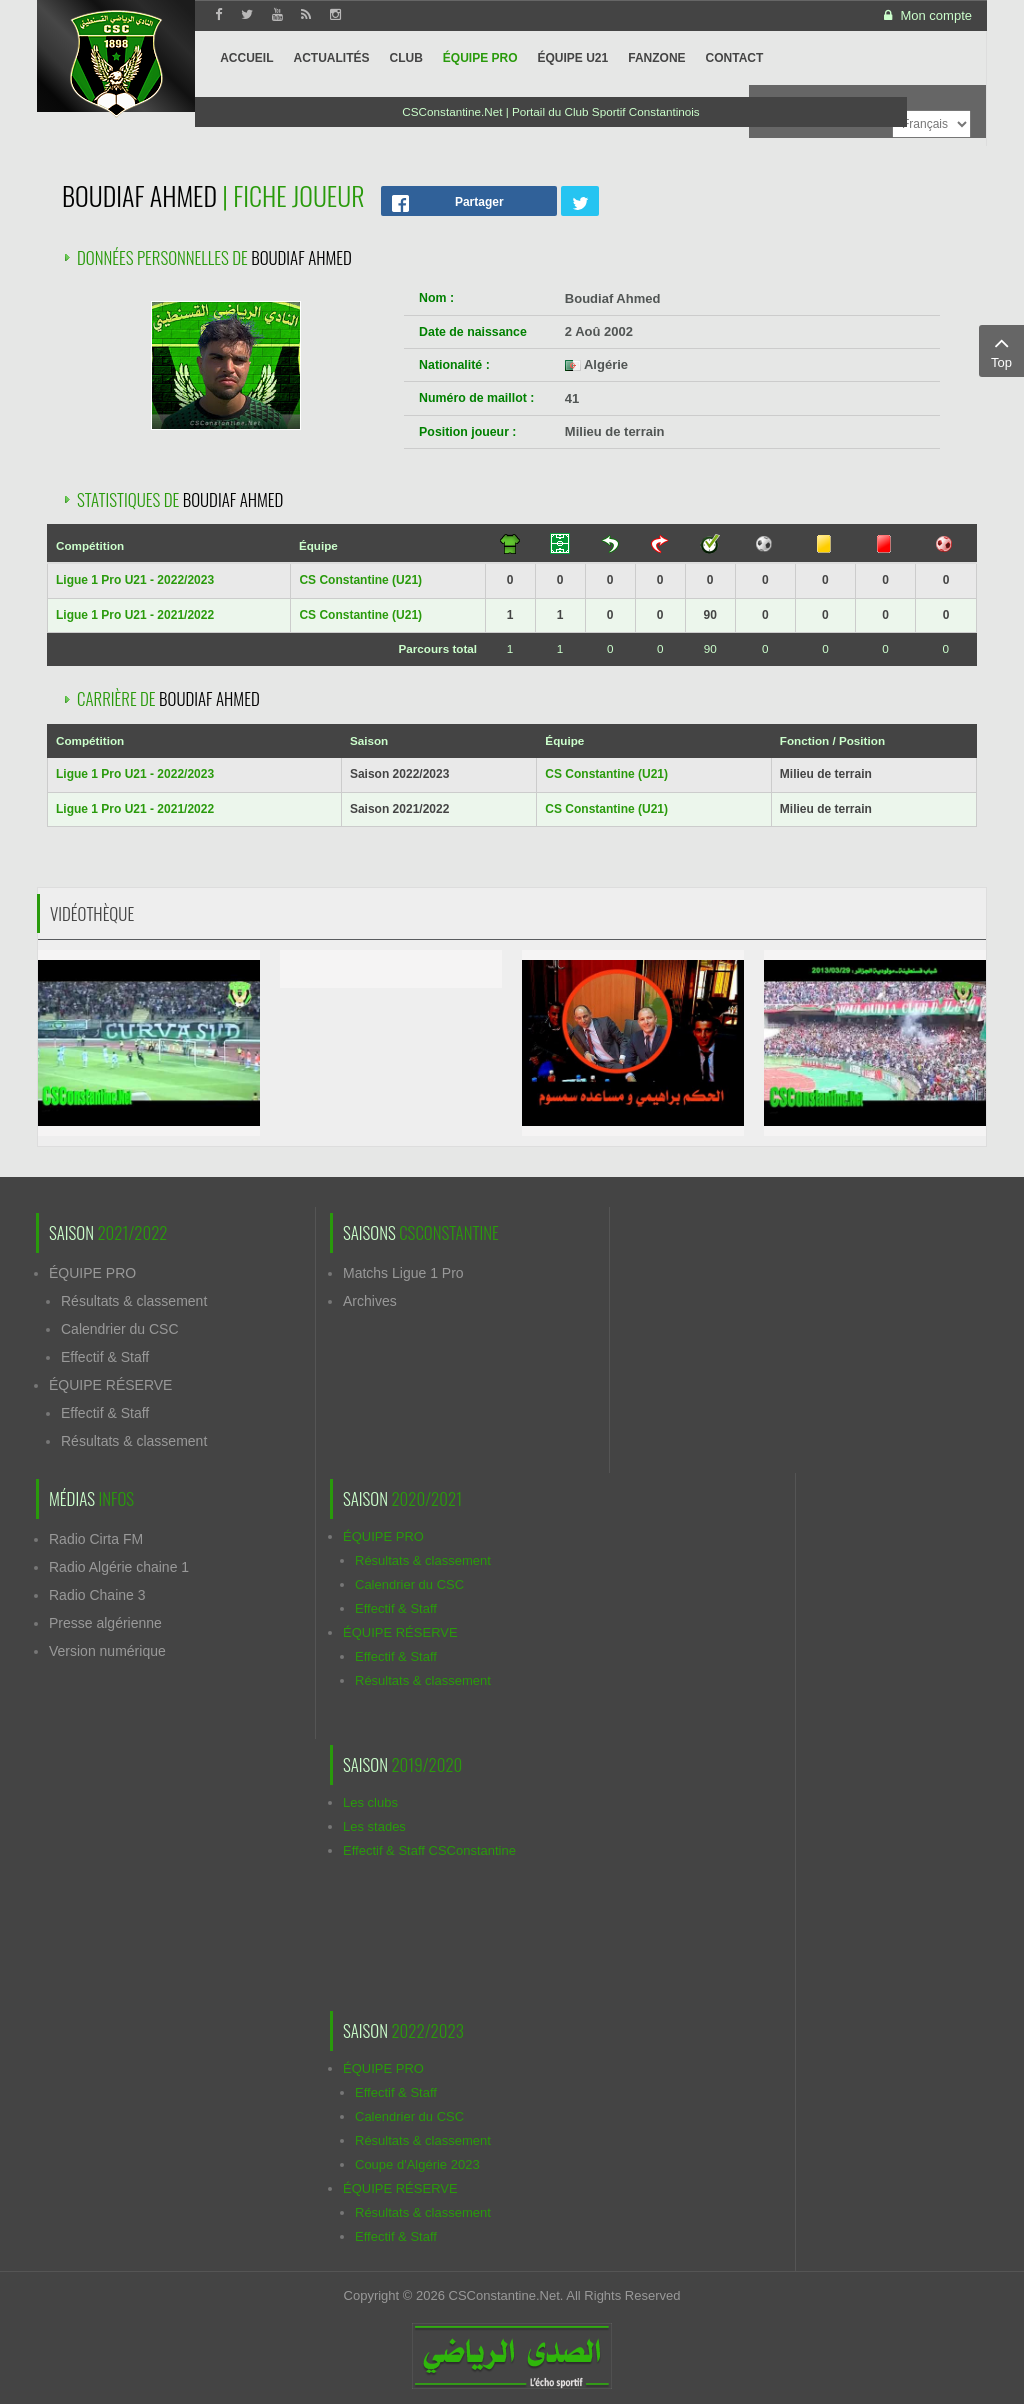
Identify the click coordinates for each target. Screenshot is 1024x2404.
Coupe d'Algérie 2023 (417, 2164)
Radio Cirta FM (96, 1539)
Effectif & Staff (105, 1357)
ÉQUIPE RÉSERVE (110, 1385)
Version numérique (107, 1651)
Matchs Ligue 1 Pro (403, 1273)
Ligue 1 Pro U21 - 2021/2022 (135, 615)
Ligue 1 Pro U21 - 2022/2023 (135, 580)
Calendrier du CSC (120, 1329)
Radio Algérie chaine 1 (119, 1567)
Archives (370, 1301)
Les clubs (370, 1802)
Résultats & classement (134, 1301)
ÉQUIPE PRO (92, 1273)
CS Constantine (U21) (360, 580)
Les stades (374, 1826)
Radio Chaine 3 (97, 1595)
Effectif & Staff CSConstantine (429, 1850)
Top (1001, 350)
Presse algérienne (105, 1623)
